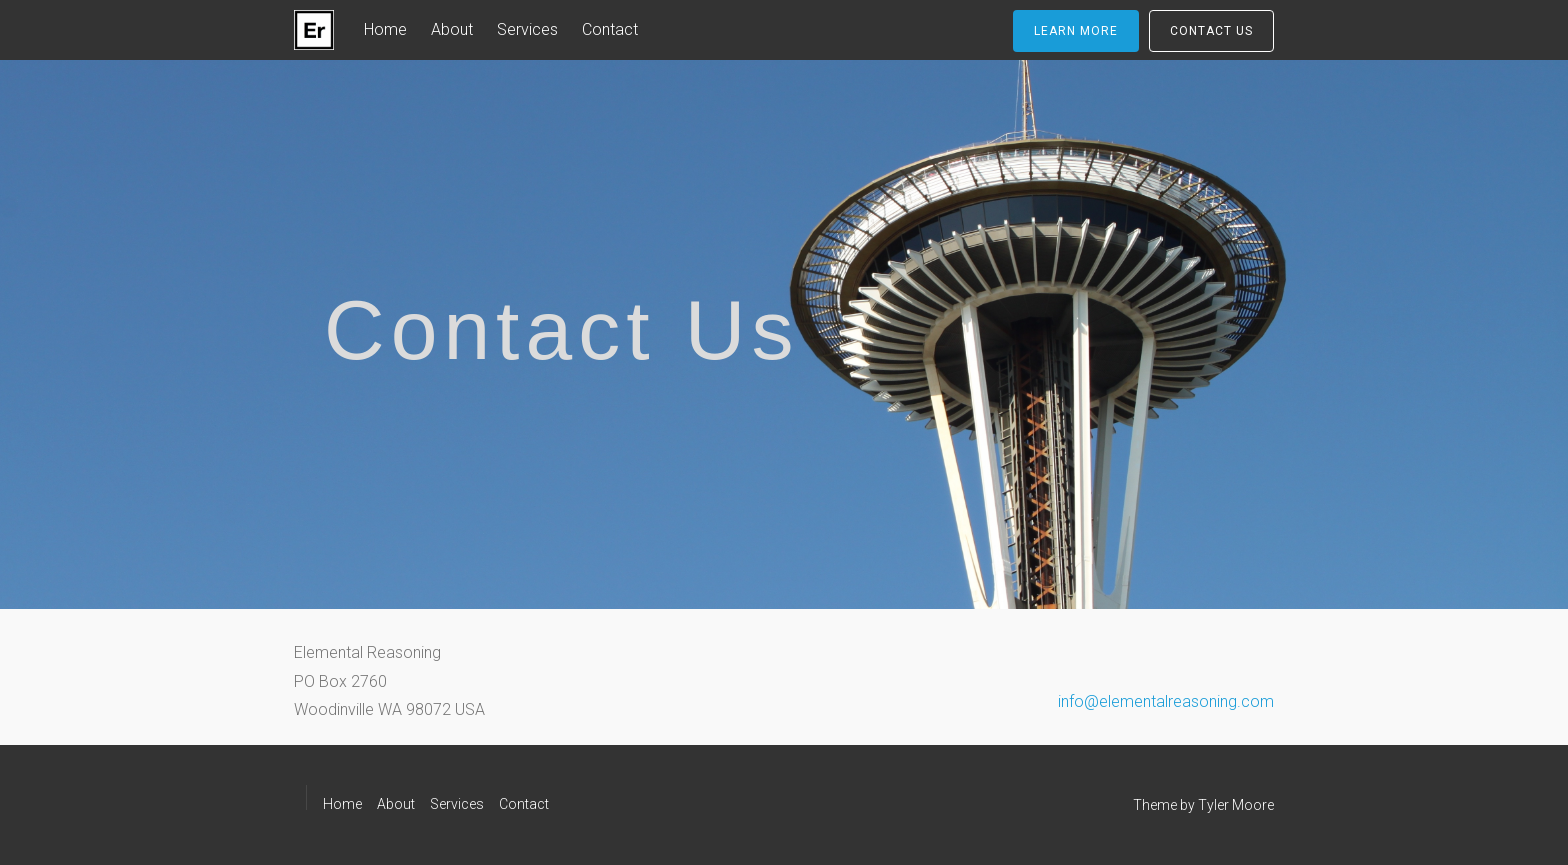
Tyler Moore (1236, 805)
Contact (610, 29)
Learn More (1076, 31)
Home (385, 29)
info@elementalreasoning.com (1166, 701)
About (452, 29)
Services (527, 29)
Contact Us (1211, 31)
